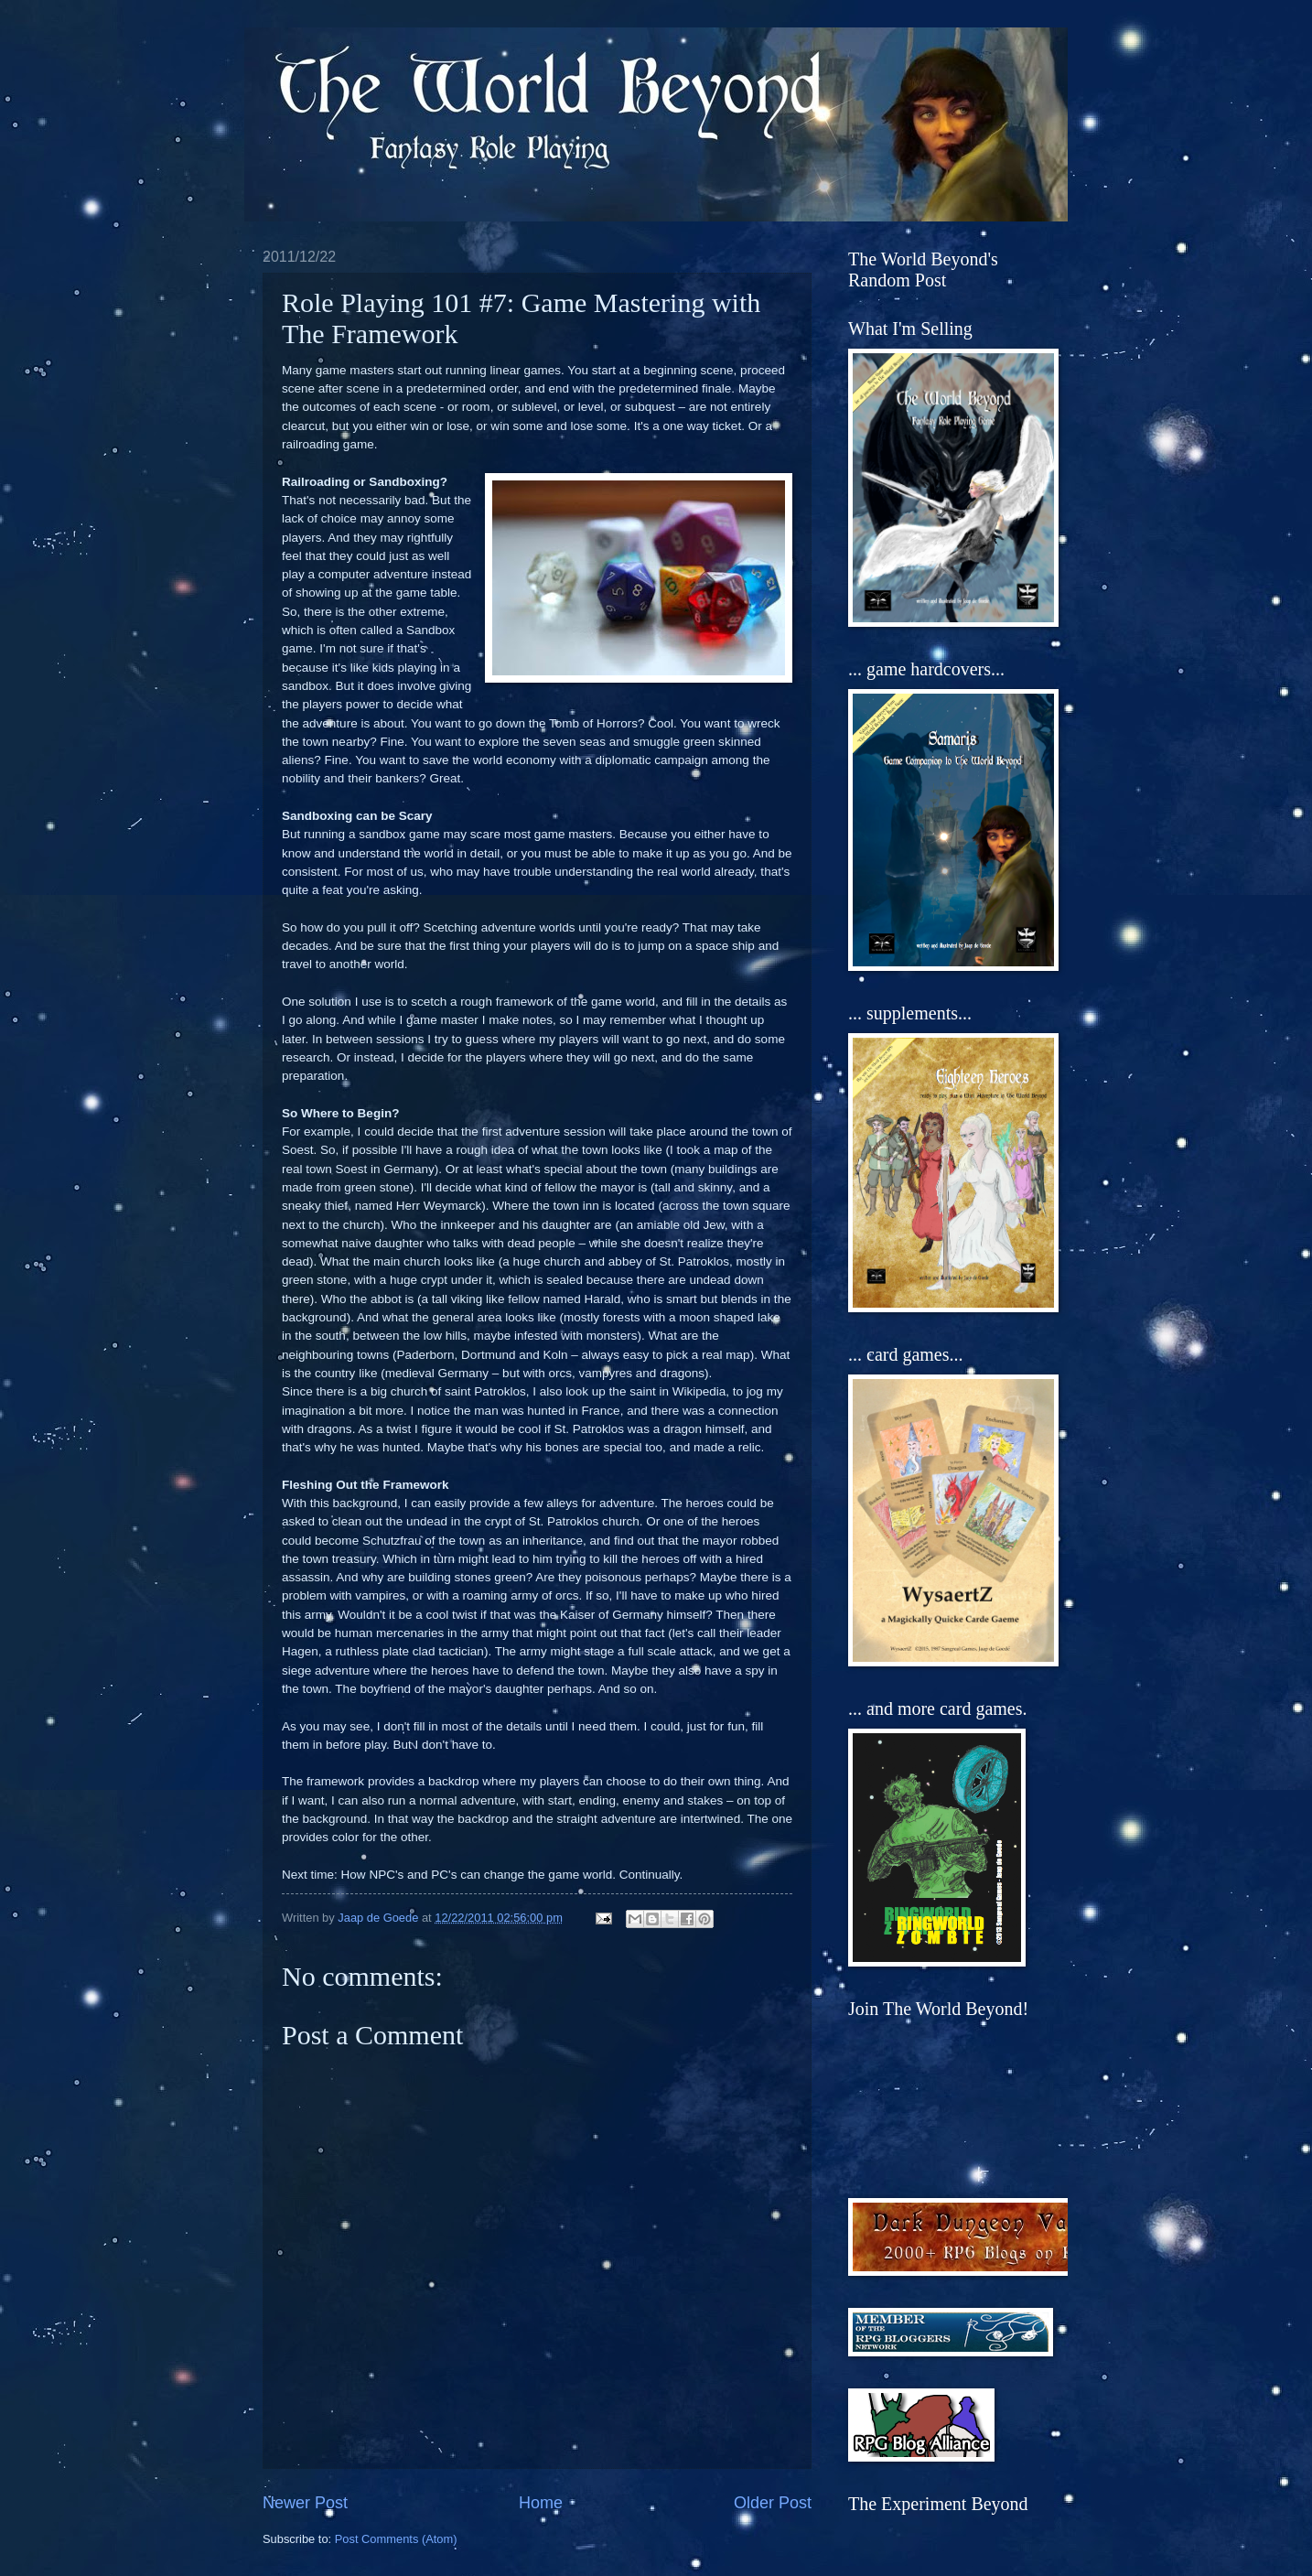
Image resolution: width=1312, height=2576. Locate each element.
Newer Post (305, 2503)
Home (541, 2503)
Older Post (773, 2503)
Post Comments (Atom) (396, 2539)
